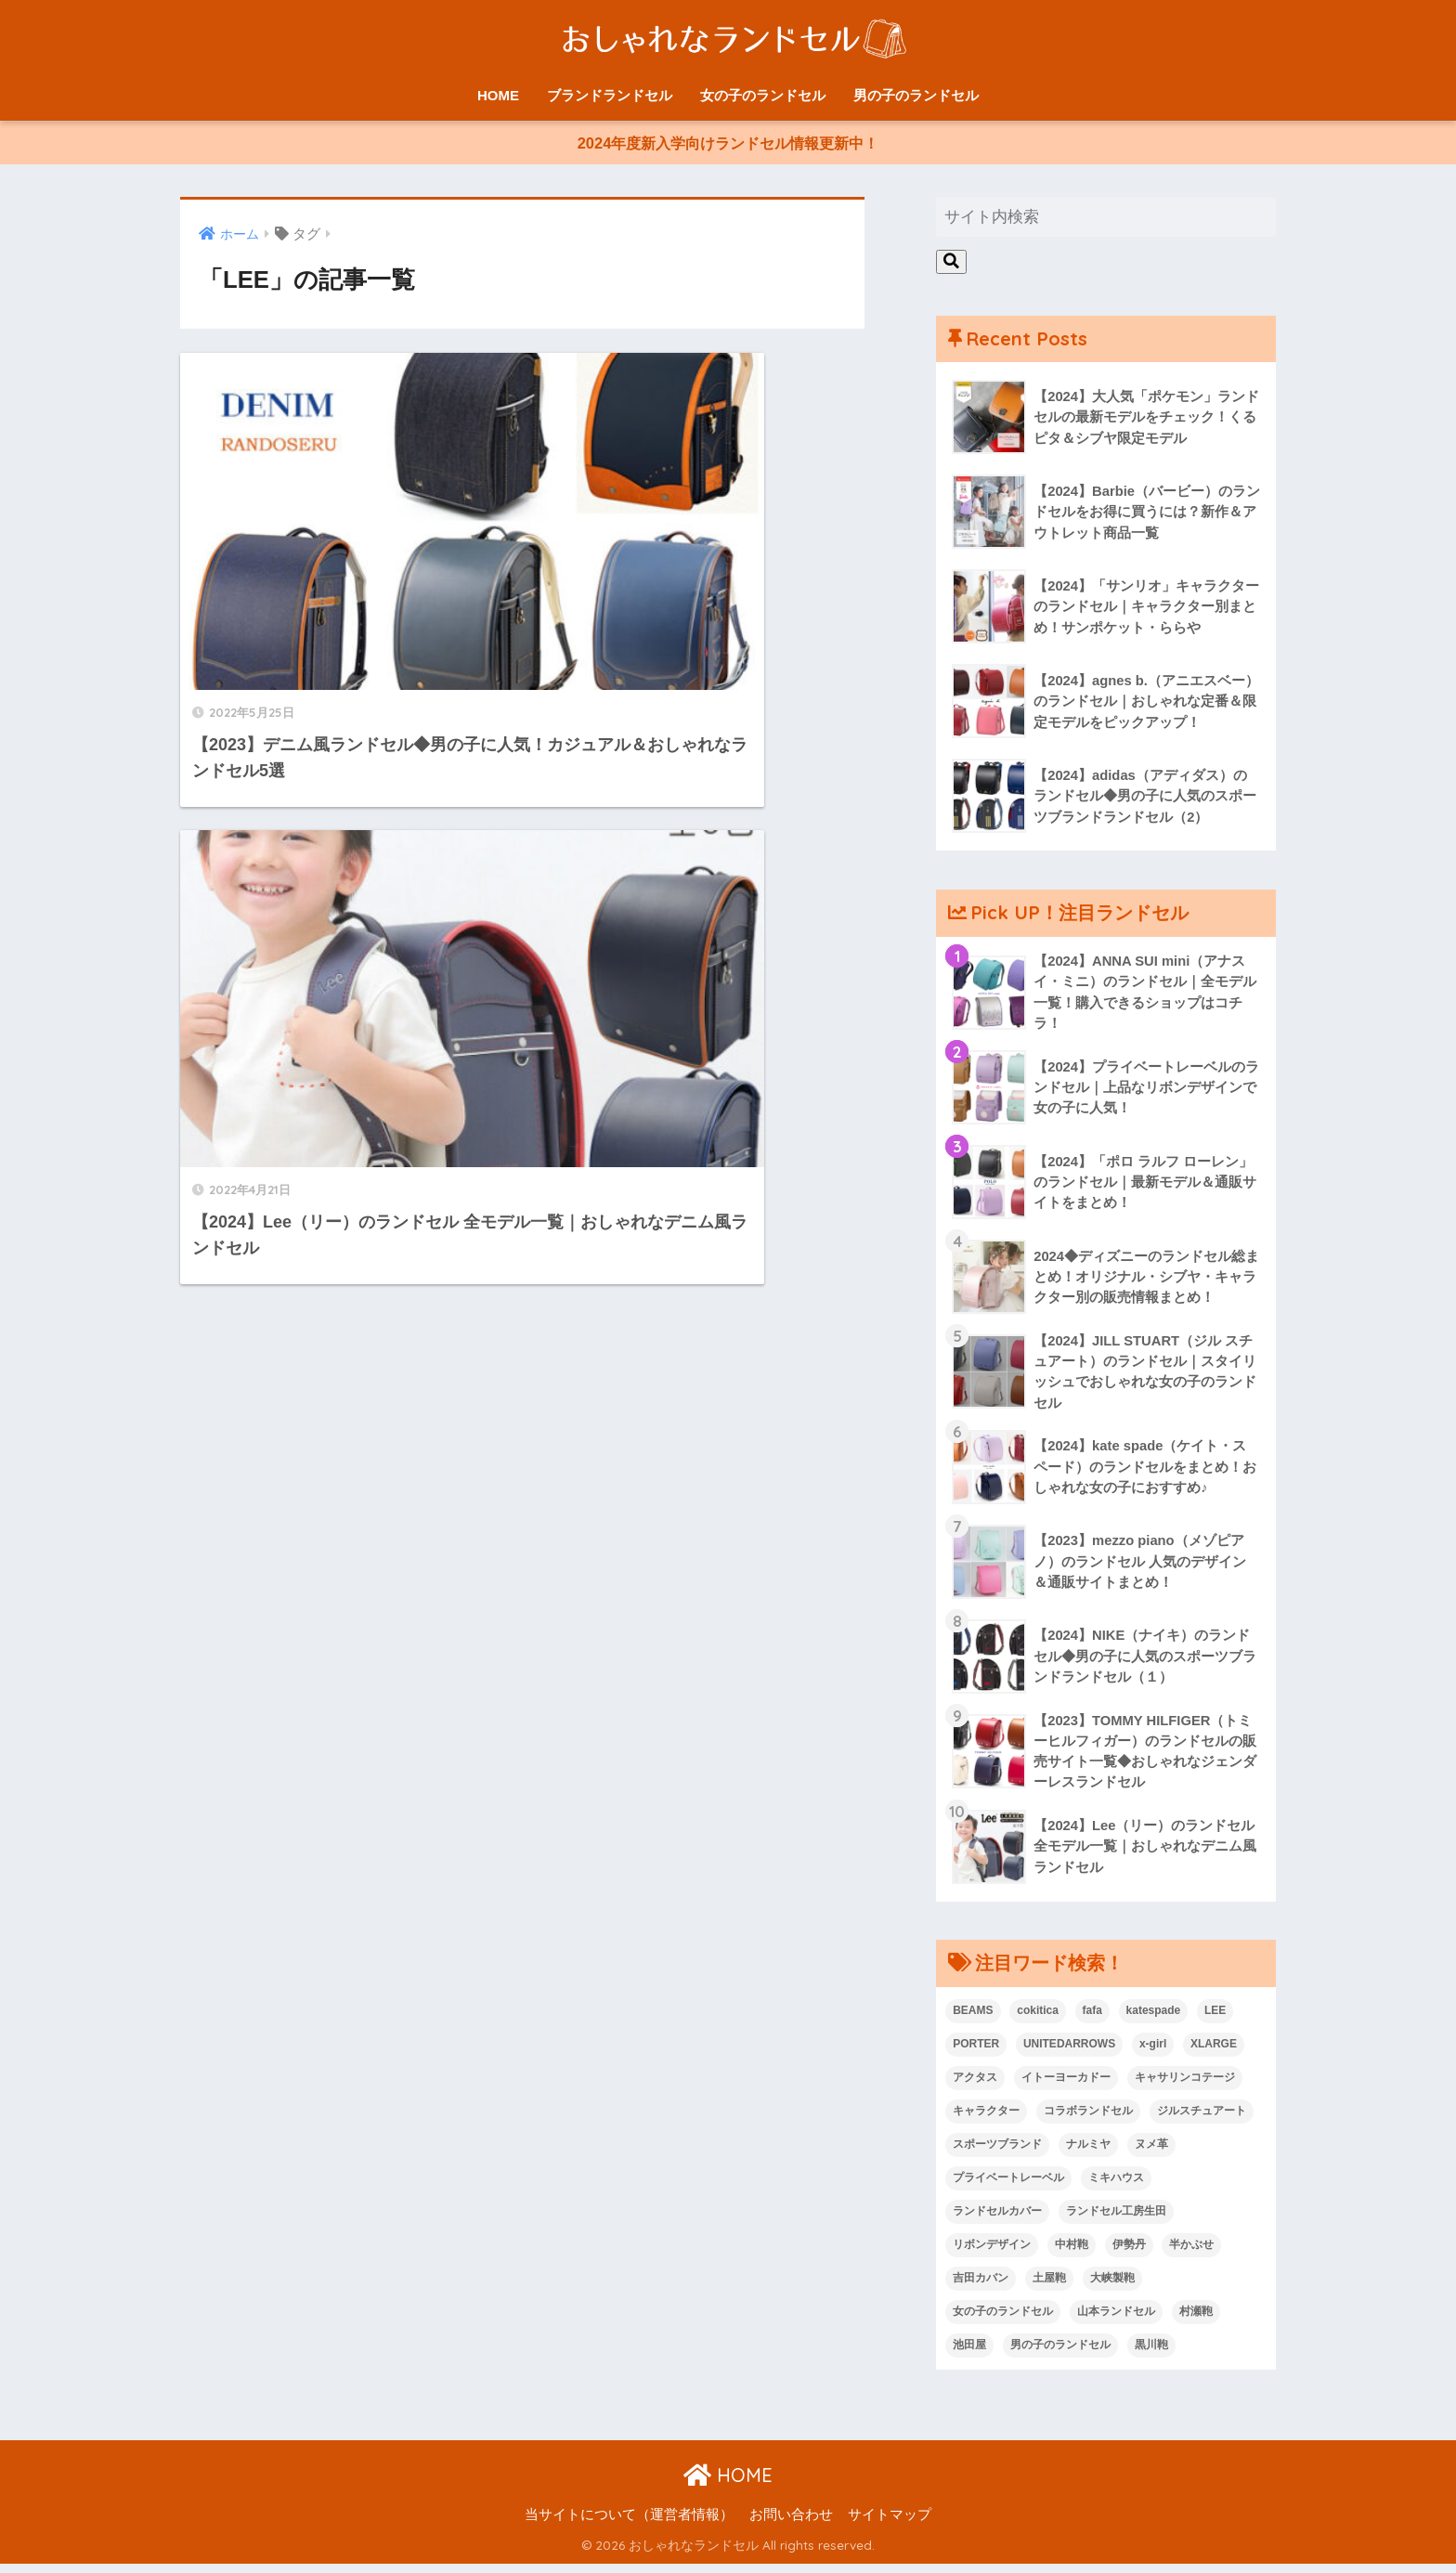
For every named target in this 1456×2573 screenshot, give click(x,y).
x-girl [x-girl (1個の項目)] (1152, 2053)
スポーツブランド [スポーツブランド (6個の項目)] (997, 2153)
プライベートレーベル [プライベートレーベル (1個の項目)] (1008, 2186)
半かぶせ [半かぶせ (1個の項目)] (1191, 2253)
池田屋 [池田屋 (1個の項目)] (969, 2353)
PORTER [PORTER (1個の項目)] (976, 2053)
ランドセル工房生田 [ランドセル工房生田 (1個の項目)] (1116, 2220)
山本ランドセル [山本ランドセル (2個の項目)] (1116, 2320)
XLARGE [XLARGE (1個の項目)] (1213, 2053)
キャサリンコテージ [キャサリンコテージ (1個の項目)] (1185, 2086)
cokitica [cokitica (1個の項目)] (1038, 2019)
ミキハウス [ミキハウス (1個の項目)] (1116, 2186)
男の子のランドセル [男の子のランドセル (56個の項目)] (1060, 2353)
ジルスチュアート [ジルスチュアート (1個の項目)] (1201, 2119)
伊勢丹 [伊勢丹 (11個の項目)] (1129, 2253)
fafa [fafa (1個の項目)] (1092, 2019)
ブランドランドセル (609, 95)
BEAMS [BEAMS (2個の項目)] (973, 2019)
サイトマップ (889, 2522)
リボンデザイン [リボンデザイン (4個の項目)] (992, 2253)
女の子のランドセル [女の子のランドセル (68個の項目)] (1003, 2320)
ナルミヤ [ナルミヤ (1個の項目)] (1088, 2153)
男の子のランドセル (916, 95)
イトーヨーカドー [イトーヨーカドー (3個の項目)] (1066, 2086)
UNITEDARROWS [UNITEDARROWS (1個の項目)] (1069, 2053)
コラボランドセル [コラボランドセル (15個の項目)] (1088, 2119)
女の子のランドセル (763, 95)
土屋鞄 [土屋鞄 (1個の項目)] (1049, 2287)
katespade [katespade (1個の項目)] (1153, 2019)
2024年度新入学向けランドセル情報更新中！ (728, 145)
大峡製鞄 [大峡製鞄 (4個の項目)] (1112, 2287)
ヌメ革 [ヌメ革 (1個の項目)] (1151, 2153)
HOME (498, 95)
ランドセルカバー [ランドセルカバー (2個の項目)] (997, 2220)
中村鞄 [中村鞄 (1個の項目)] (1071, 2253)
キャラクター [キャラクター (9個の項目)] (986, 2119)
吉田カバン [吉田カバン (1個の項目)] (980, 2287)
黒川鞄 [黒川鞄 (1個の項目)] (1151, 2353)
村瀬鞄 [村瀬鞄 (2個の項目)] (1196, 2320)
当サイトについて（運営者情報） (629, 2522)
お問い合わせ (791, 2522)
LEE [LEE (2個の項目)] (1215, 2019)
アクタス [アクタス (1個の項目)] (975, 2086)
